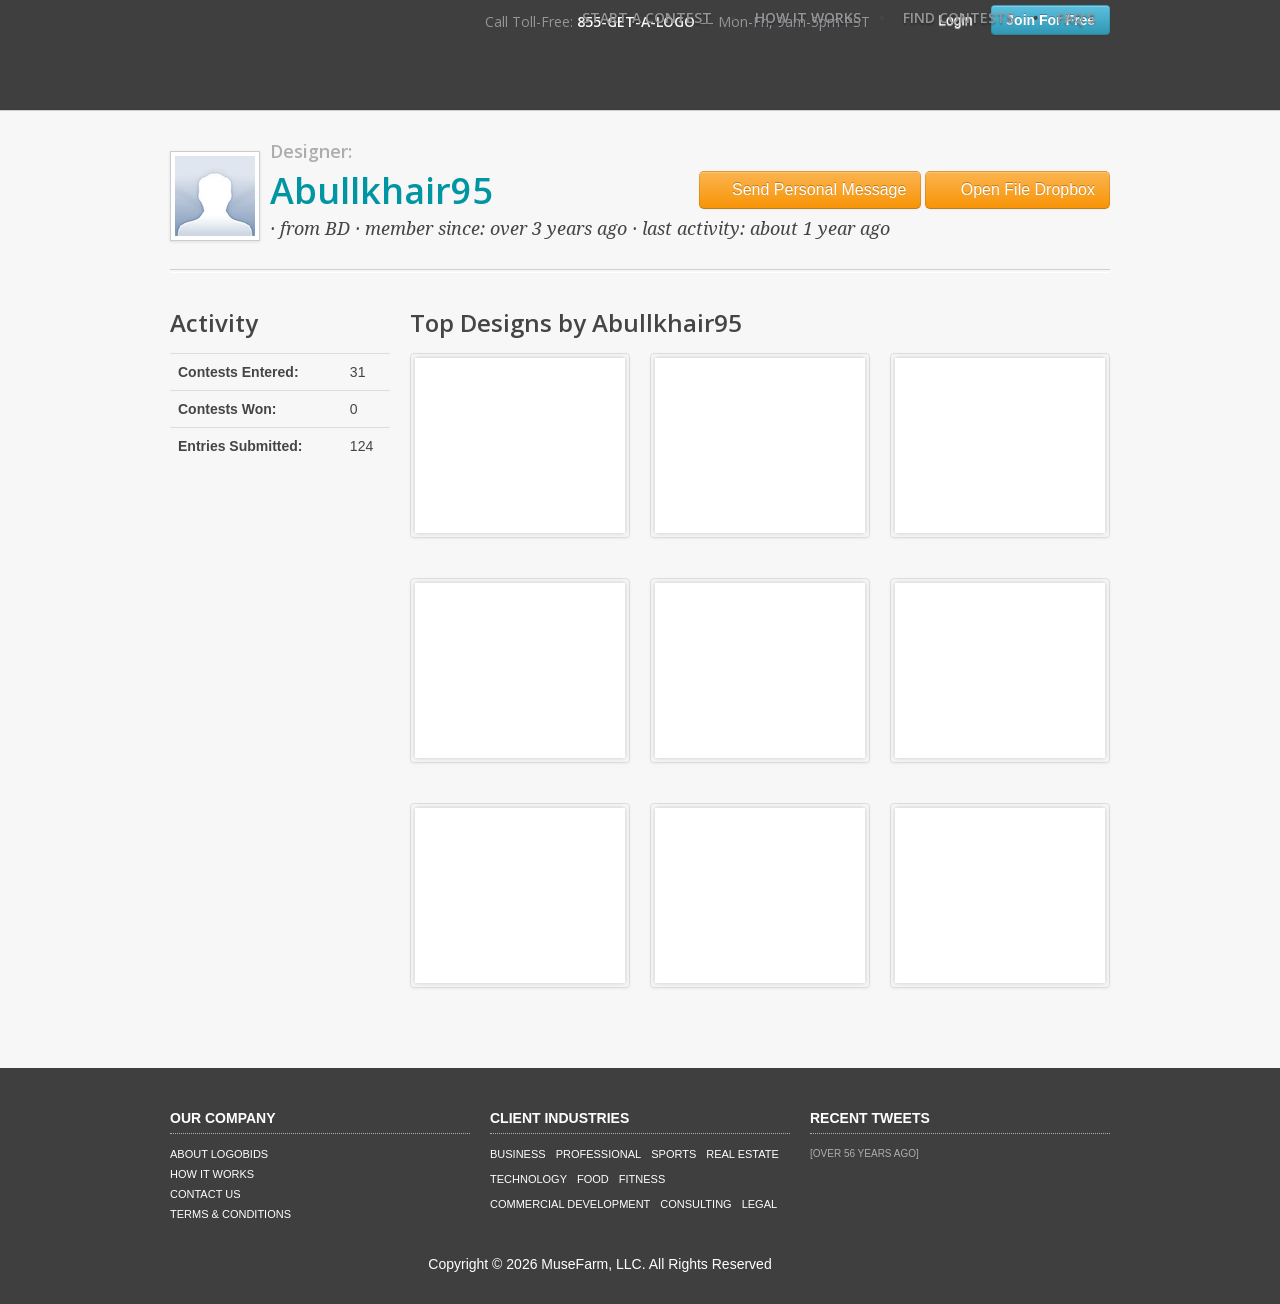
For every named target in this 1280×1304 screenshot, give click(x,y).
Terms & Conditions (230, 1214)
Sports (673, 1154)
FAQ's (1076, 17)
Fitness (642, 1179)
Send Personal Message (810, 189)
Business (518, 1154)
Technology (528, 1179)
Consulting (695, 1204)
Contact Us (205, 1194)
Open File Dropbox (1017, 189)
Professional (599, 1154)
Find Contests (958, 17)
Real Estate (742, 1154)
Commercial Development (570, 1204)
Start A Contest (647, 17)
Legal (759, 1204)
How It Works (808, 17)
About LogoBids (219, 1154)
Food (593, 1179)
